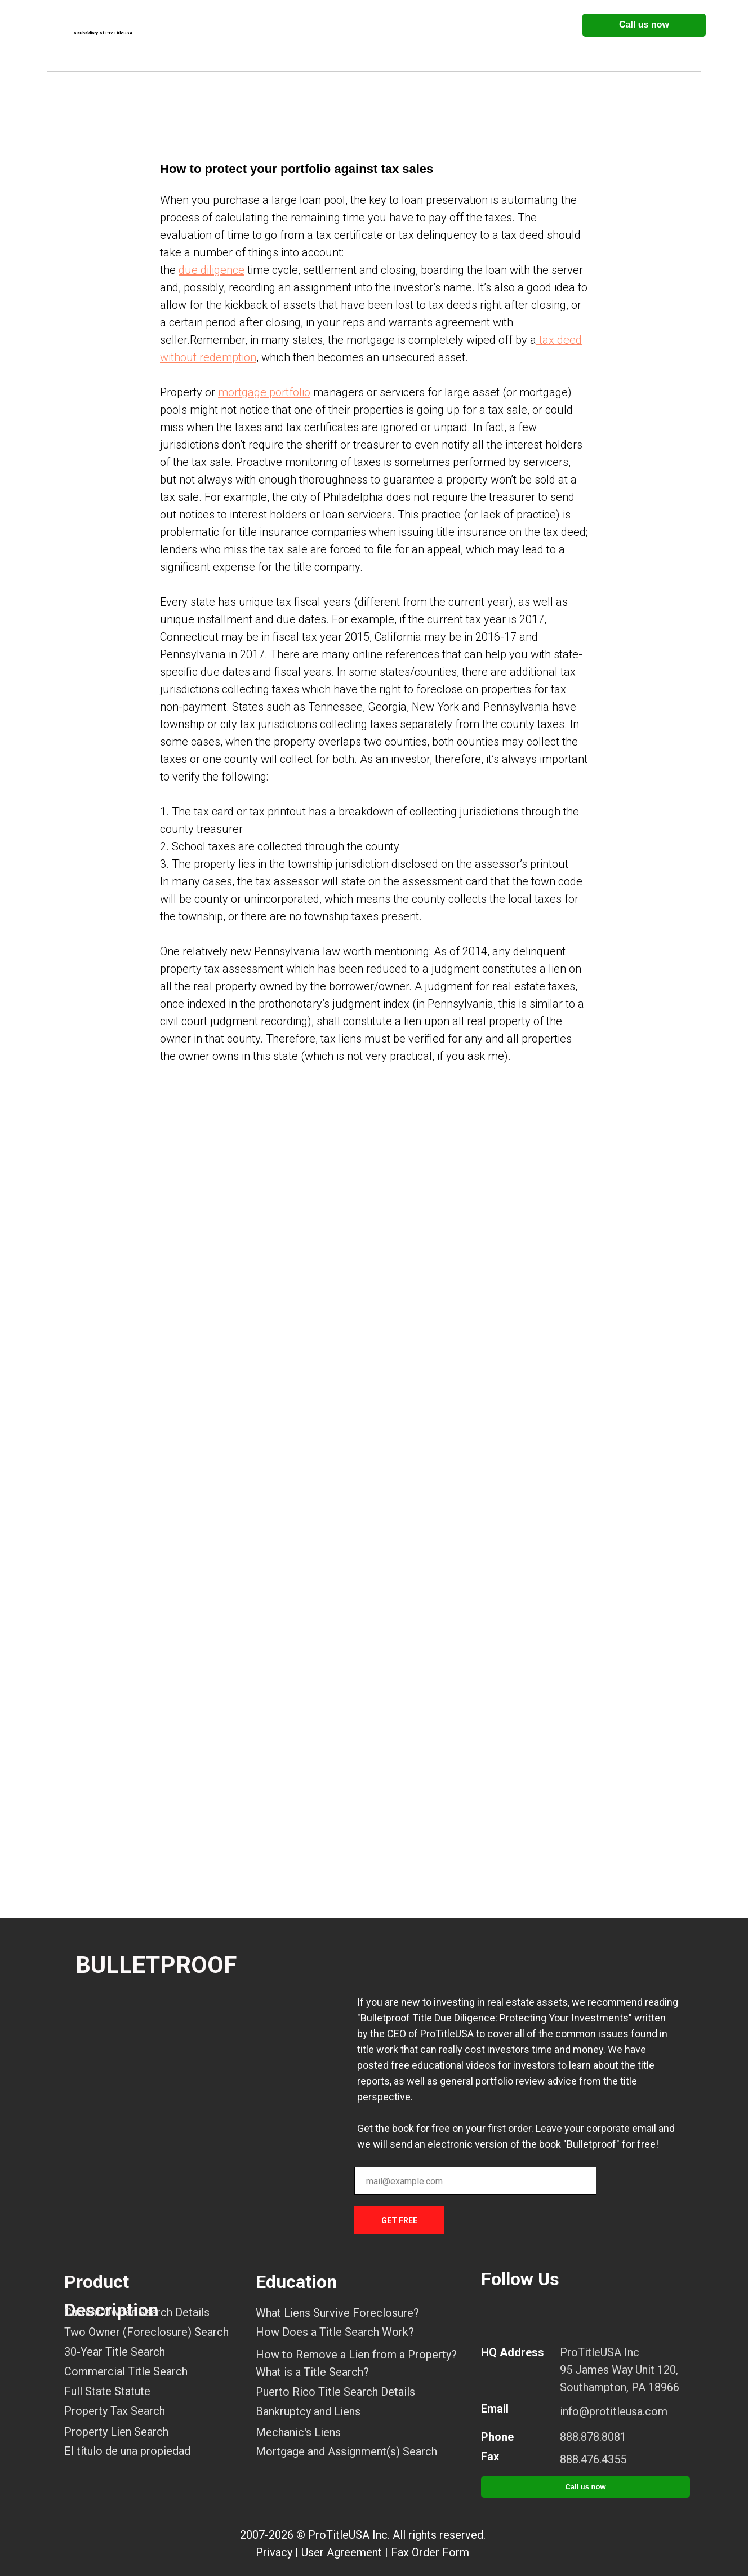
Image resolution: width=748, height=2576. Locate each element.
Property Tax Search (114, 2411)
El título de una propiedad (127, 2451)
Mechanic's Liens (298, 2432)
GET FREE (399, 2220)
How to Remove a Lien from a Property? (356, 2354)
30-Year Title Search (114, 2351)
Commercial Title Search (126, 2371)
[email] (475, 2181)
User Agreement (341, 2552)
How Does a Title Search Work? (335, 2332)
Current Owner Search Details (137, 2312)
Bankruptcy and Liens (308, 2411)
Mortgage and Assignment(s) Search (346, 2451)
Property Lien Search (116, 2431)
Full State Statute (107, 2391)
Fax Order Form (430, 2552)
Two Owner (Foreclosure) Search (146, 2332)
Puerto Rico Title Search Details (335, 2391)
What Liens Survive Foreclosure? (337, 2313)
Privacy (274, 2552)
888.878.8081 (593, 2437)
